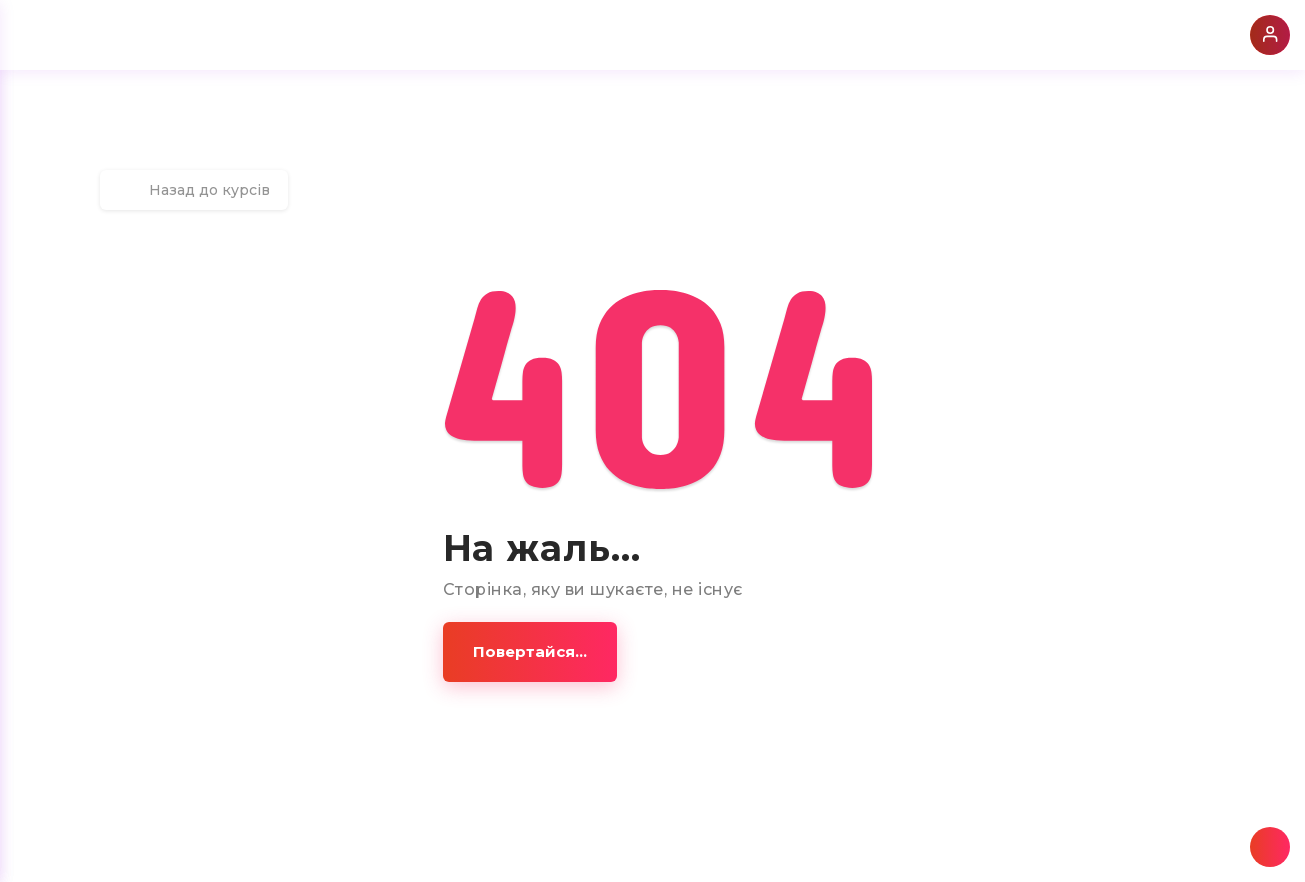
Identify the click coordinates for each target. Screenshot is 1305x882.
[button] (530, 652)
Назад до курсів (194, 190)
